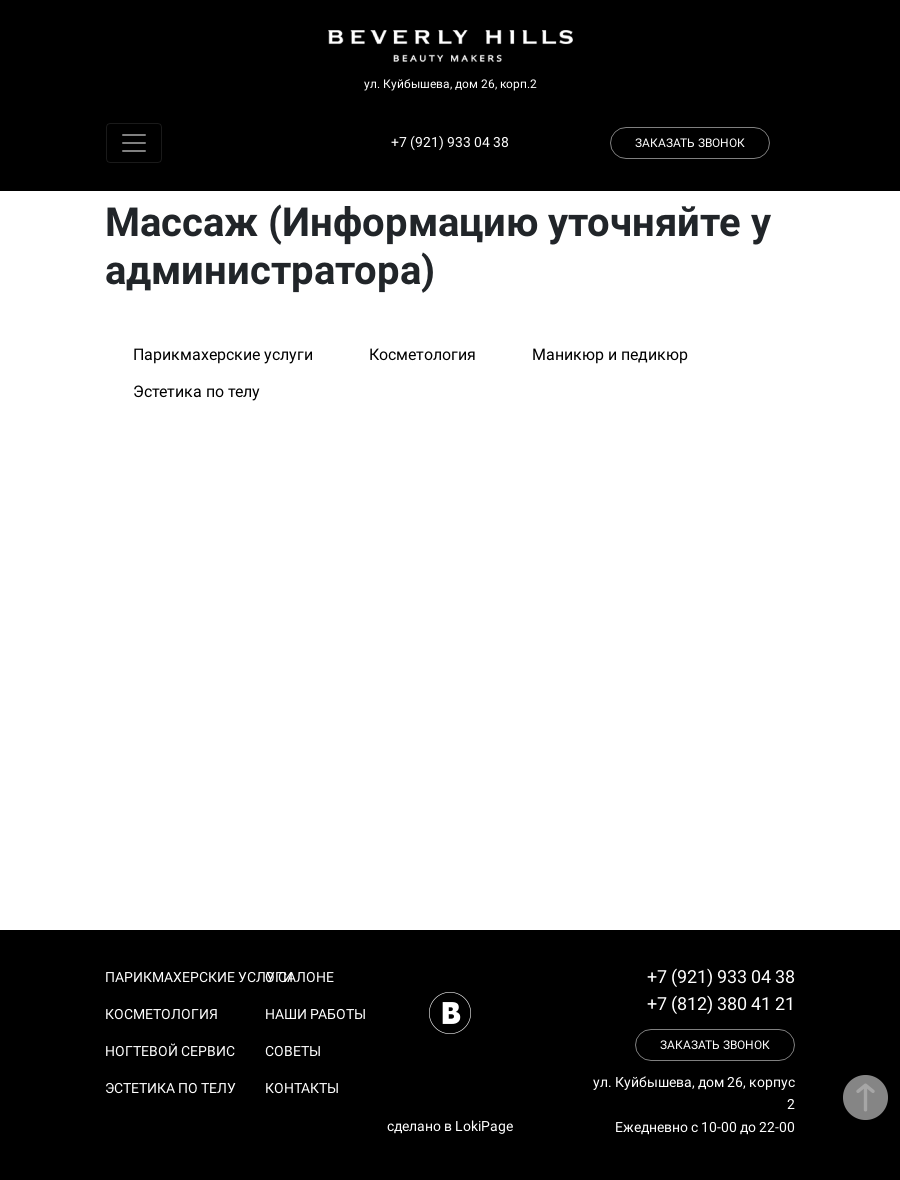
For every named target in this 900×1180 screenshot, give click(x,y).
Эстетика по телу (196, 391)
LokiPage (484, 1126)
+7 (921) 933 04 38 (450, 142)
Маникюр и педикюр (610, 354)
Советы (293, 1051)
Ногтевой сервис (170, 1051)
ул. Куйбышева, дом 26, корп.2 (450, 84)
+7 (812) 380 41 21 (721, 1003)
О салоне (299, 977)
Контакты (302, 1088)
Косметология (422, 354)
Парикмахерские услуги (223, 354)
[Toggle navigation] (134, 143)
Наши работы (315, 1014)
